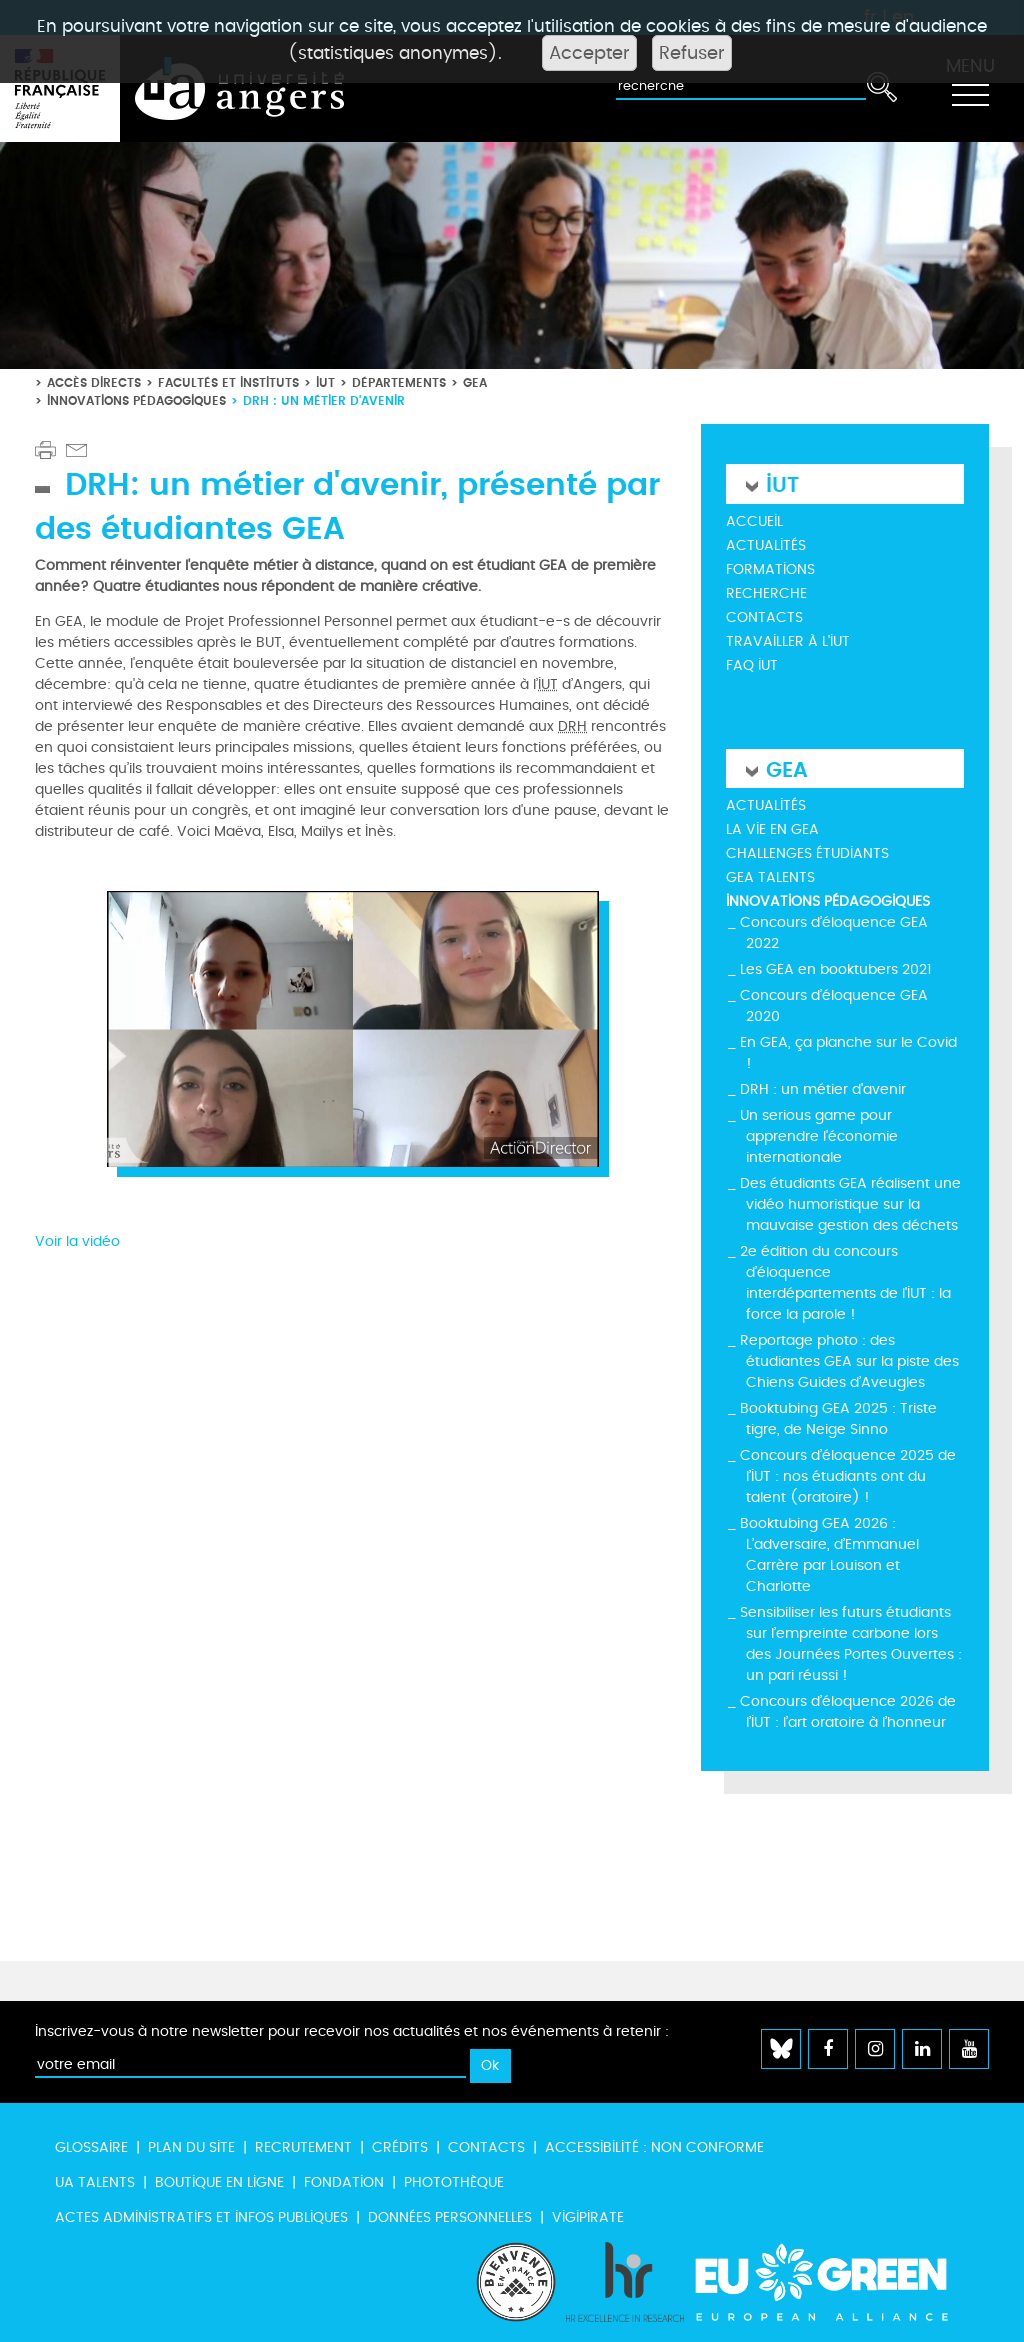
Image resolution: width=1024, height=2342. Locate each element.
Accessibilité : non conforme (654, 2147)
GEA (475, 382)
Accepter (589, 53)
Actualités (766, 545)
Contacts (764, 617)
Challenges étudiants (807, 853)
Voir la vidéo (77, 1241)
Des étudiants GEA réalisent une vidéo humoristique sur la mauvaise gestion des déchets (850, 1204)
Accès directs (94, 382)
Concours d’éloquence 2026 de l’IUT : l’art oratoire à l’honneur (848, 1712)
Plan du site (191, 2147)
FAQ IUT (752, 665)
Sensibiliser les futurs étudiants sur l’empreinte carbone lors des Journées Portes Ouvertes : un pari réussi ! (851, 1644)
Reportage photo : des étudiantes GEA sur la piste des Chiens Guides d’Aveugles (849, 1361)
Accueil (754, 521)
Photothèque (454, 2182)
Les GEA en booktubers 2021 (835, 969)
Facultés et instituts (228, 382)
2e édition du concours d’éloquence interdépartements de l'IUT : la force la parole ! (845, 1283)
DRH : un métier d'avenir (823, 1089)
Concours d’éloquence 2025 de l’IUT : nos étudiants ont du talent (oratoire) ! (848, 1476)
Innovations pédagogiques (136, 400)
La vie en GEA (772, 829)
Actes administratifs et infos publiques (201, 2217)
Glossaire (91, 2147)
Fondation (344, 2182)
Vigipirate (588, 2217)
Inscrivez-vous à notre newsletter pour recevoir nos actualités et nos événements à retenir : (352, 2031)
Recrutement (303, 2147)
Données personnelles (450, 2217)
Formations (770, 569)
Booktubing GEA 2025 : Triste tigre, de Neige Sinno (838, 1419)
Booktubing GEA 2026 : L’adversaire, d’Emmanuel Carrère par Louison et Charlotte (829, 1555)
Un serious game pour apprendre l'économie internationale (819, 1136)
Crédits (400, 2147)
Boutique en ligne (219, 2182)
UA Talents (95, 2182)
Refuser (692, 53)
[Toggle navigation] (970, 89)
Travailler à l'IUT (788, 641)
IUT (325, 382)
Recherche (766, 593)
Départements (399, 382)
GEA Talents (770, 877)
